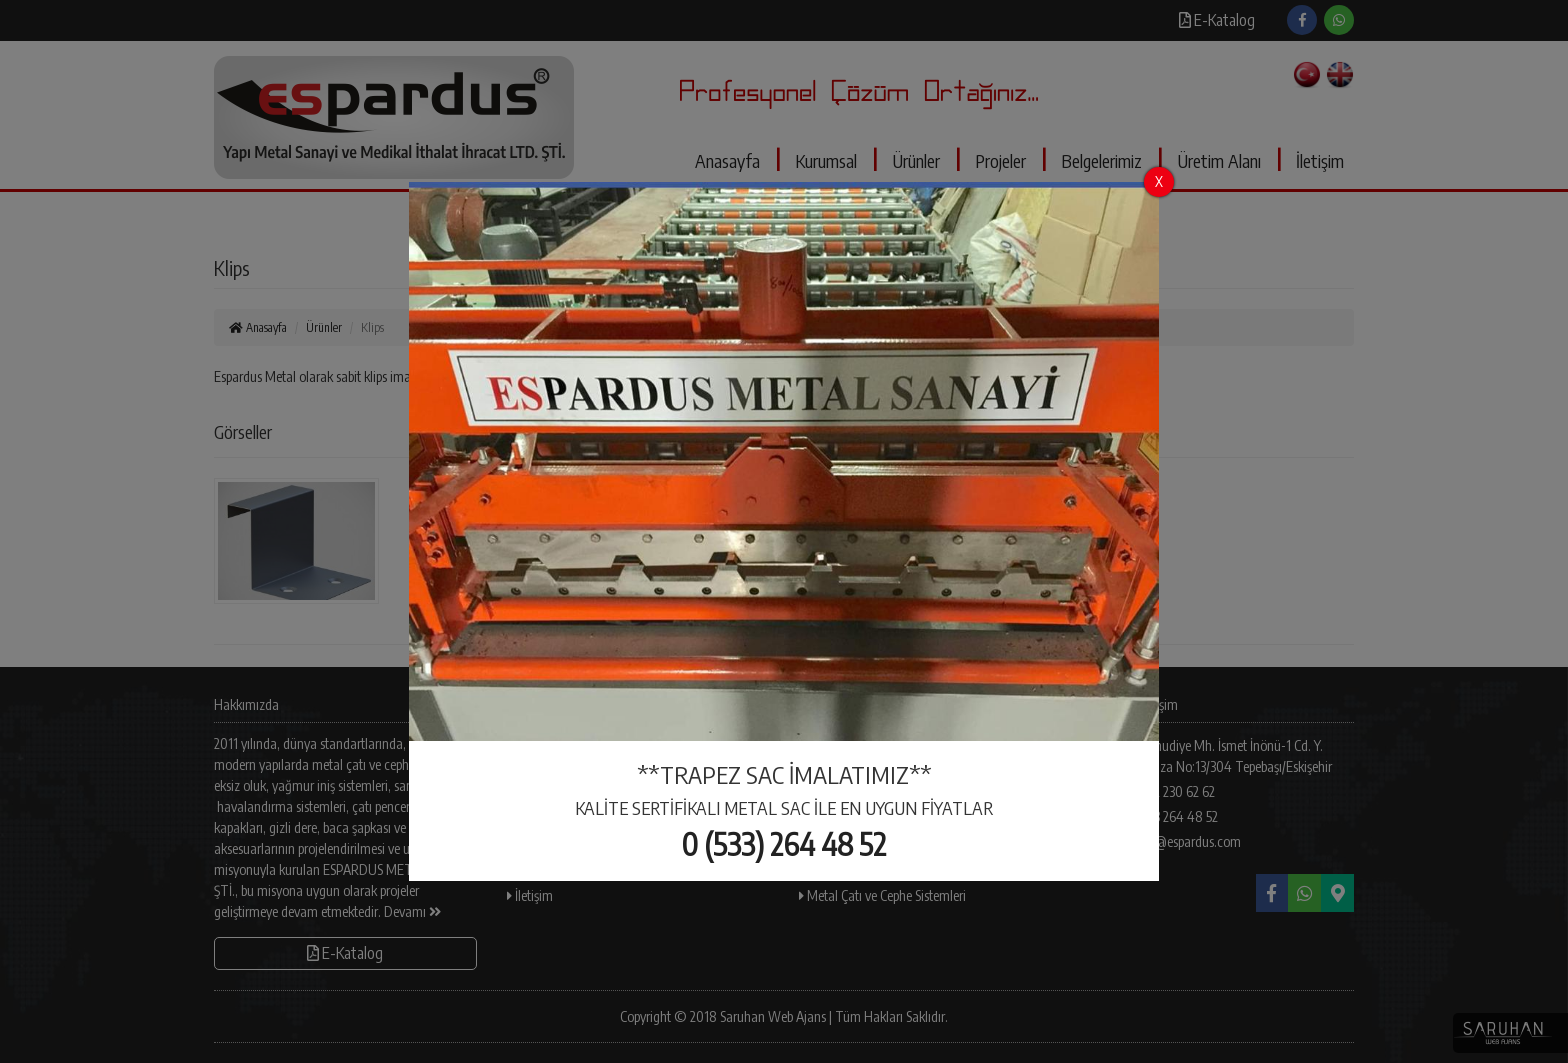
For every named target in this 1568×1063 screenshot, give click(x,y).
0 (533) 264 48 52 (784, 844)
